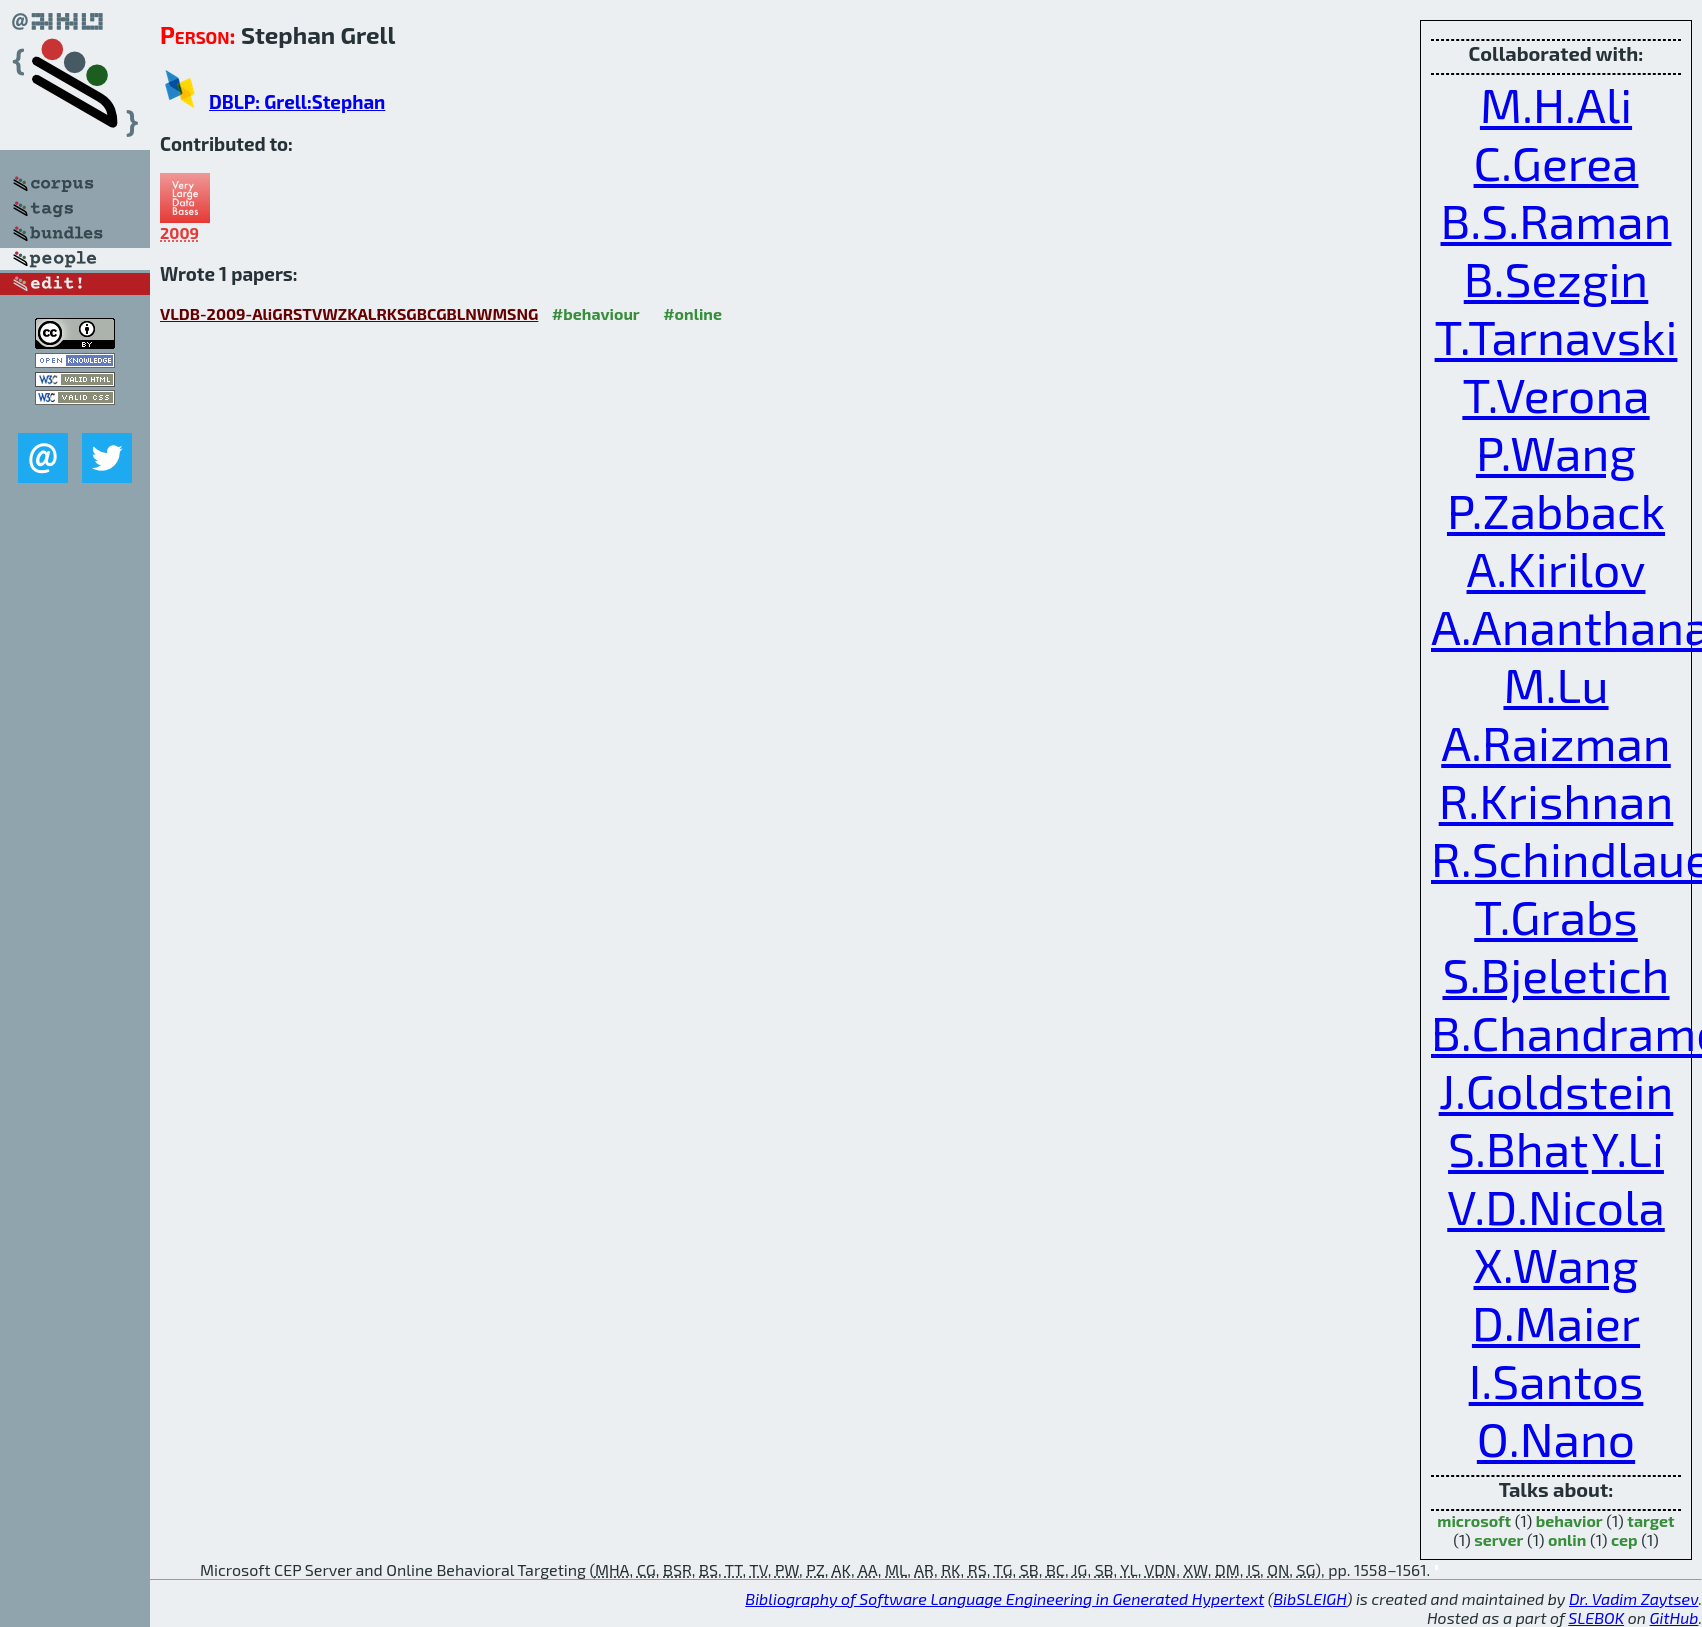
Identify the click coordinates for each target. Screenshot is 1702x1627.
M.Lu (1555, 684)
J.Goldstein (1556, 1090)
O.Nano (1556, 1438)
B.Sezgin (1556, 278)
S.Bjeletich (1555, 974)
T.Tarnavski (1556, 336)
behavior (1569, 1520)
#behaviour (596, 313)
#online (692, 313)
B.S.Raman (1556, 220)
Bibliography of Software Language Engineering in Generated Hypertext (1004, 1598)
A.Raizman (1556, 742)
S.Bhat (1518, 1148)
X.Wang (1556, 1264)
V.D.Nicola (1556, 1206)
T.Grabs (1556, 916)
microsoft (1474, 1520)
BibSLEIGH (1309, 1598)
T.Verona (1555, 394)
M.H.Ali (1556, 104)
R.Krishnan (1556, 800)
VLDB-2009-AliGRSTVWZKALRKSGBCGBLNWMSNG (349, 313)
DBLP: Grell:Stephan (297, 101)
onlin (1567, 1539)
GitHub (1674, 1617)
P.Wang (1556, 452)
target (1650, 1520)
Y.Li (1628, 1148)
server (1498, 1539)
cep (1624, 1539)
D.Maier (1556, 1322)
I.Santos (1556, 1380)
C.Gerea (1556, 162)
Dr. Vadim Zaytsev (1633, 1598)
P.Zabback (1556, 510)
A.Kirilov (1556, 568)
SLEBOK (1596, 1617)
